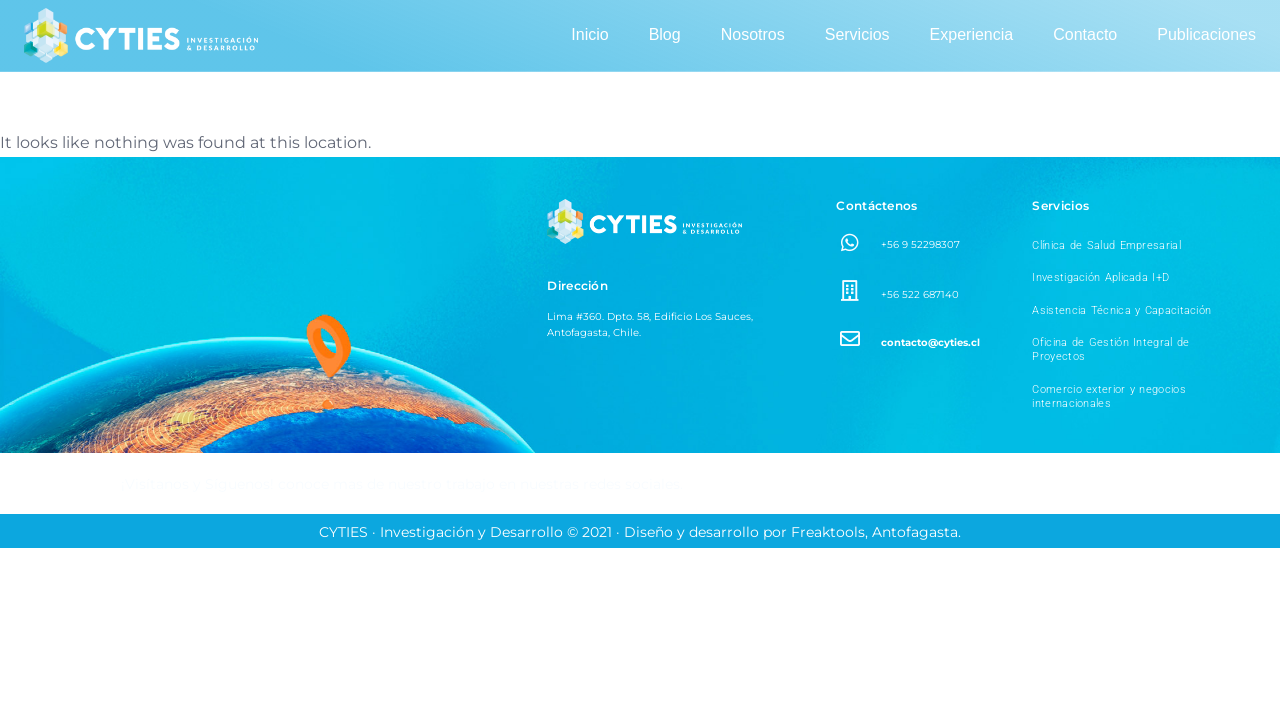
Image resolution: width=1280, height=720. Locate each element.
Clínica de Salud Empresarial (1106, 245)
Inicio (589, 34)
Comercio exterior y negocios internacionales (1108, 396)
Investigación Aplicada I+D (1100, 277)
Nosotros (753, 34)
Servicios (857, 34)
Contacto (1085, 34)
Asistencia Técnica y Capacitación (1121, 310)
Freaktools (828, 532)
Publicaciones (1206, 34)
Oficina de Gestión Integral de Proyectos (1110, 349)
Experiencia (972, 34)
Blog (665, 34)
